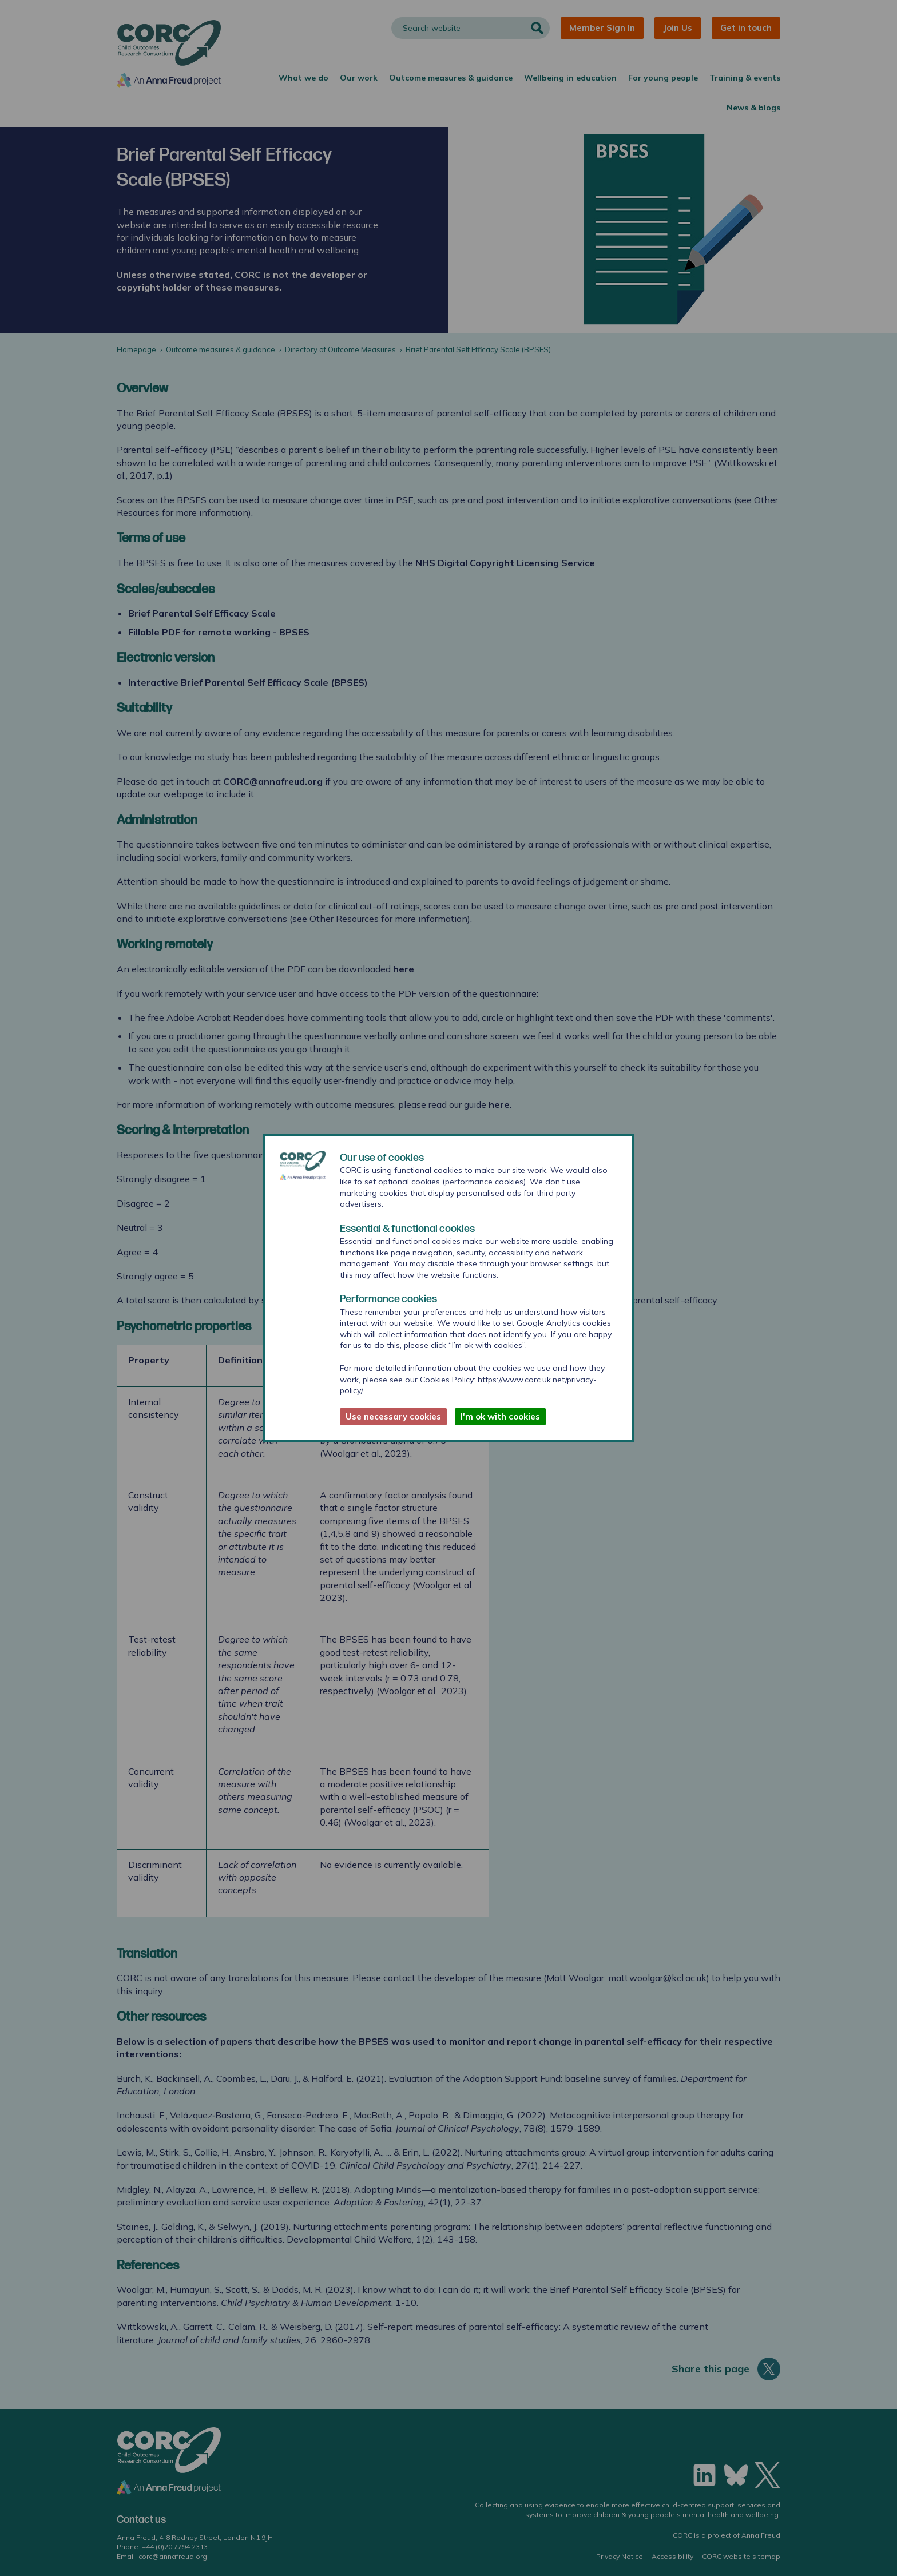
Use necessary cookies (393, 1416)
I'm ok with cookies (500, 1416)
